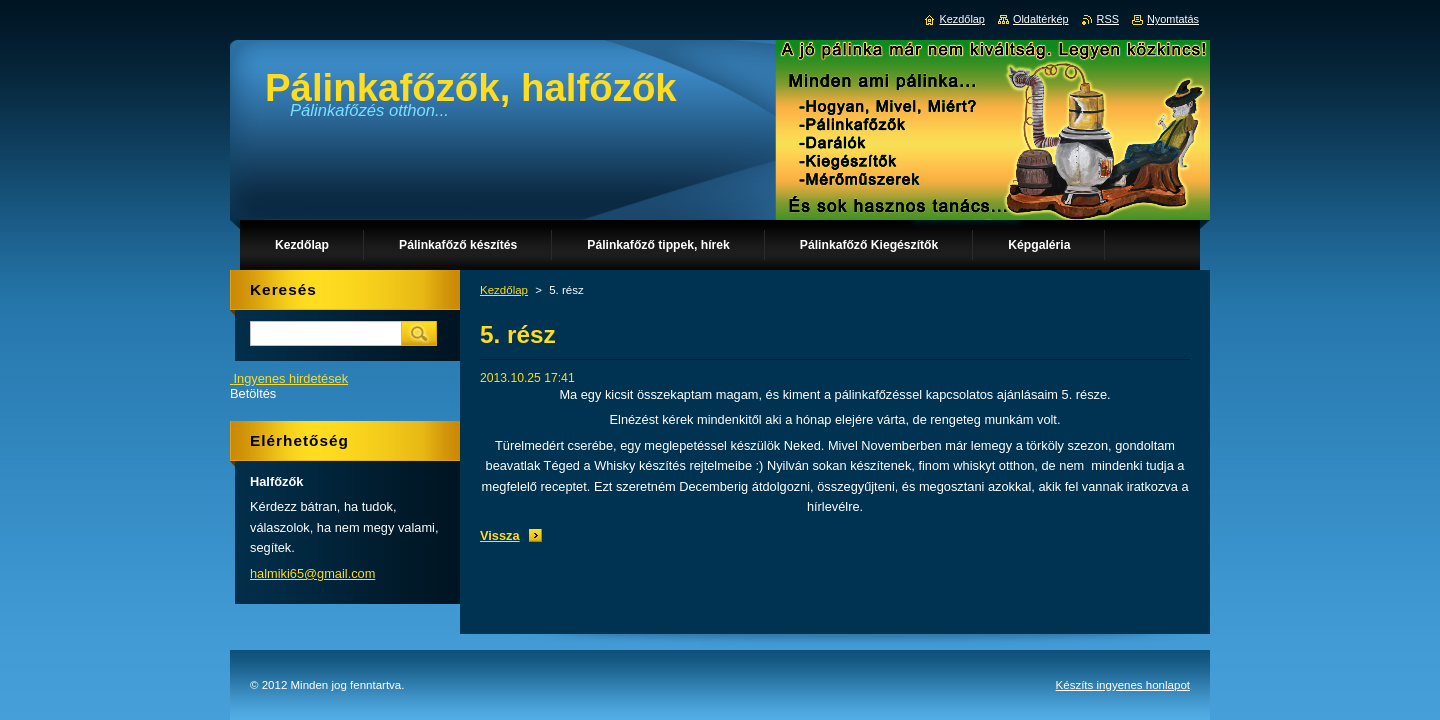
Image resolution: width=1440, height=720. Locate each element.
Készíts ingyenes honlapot (1123, 651)
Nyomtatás (1173, 19)
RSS (1108, 19)
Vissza (500, 535)
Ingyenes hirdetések (291, 378)
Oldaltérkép (1041, 19)
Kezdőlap (504, 290)
